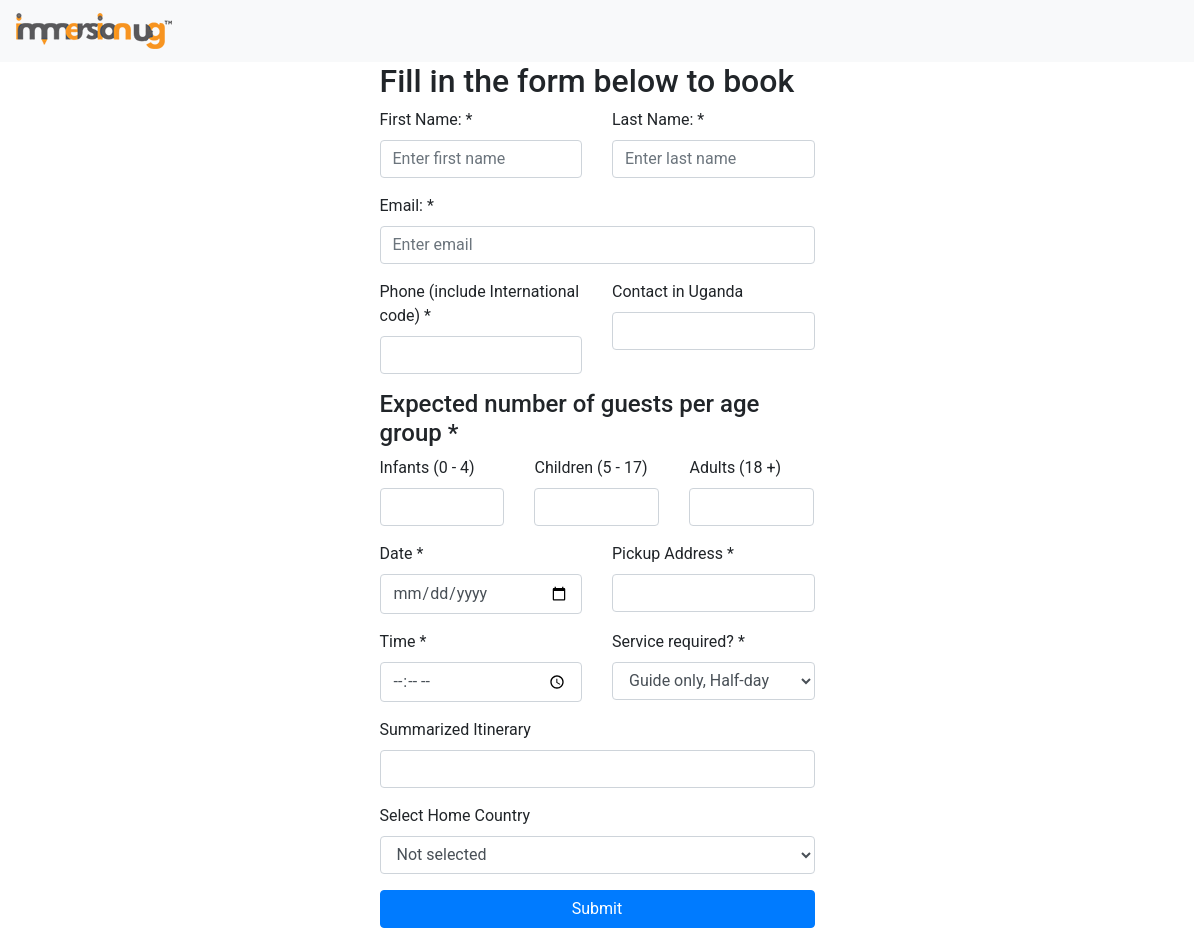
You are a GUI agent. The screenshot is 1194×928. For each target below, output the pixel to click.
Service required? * (678, 641)
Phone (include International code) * (480, 303)
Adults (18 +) (735, 467)
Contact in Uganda (677, 291)
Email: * (407, 205)
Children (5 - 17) (590, 467)
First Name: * (426, 119)
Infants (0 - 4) (427, 467)
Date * (402, 553)
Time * (403, 641)
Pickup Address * (673, 553)
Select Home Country (455, 815)
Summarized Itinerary (455, 729)
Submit (597, 908)
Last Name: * (658, 119)
